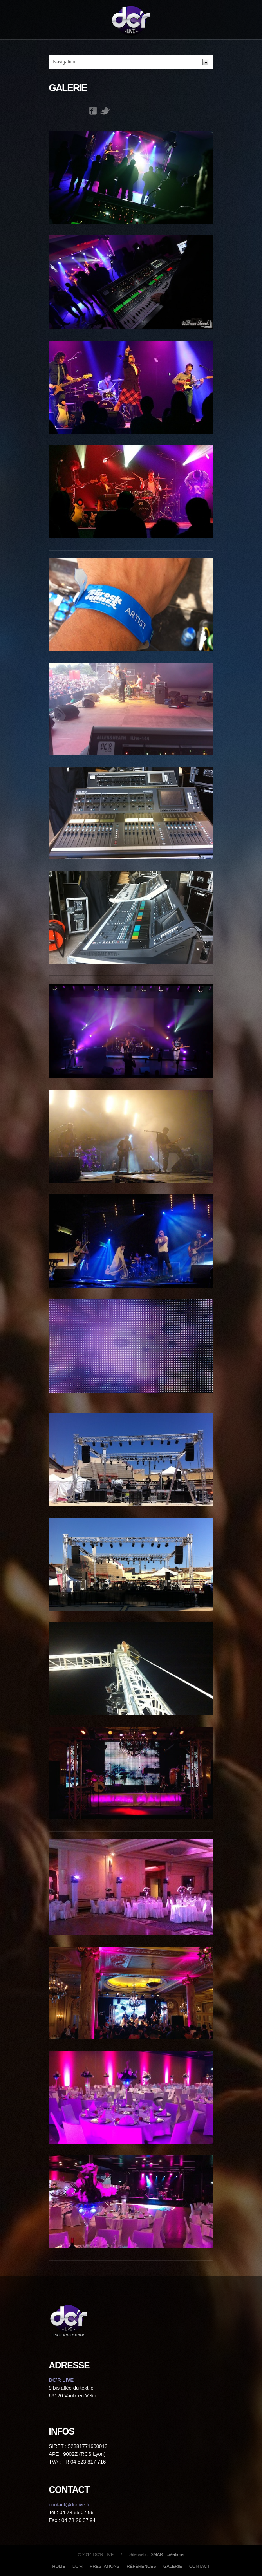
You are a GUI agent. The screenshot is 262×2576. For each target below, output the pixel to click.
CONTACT (199, 2566)
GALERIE (172, 2566)
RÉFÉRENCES (141, 2566)
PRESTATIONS (104, 2566)
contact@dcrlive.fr (69, 2504)
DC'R (77, 2566)
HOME (58, 2566)
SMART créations (166, 2554)
